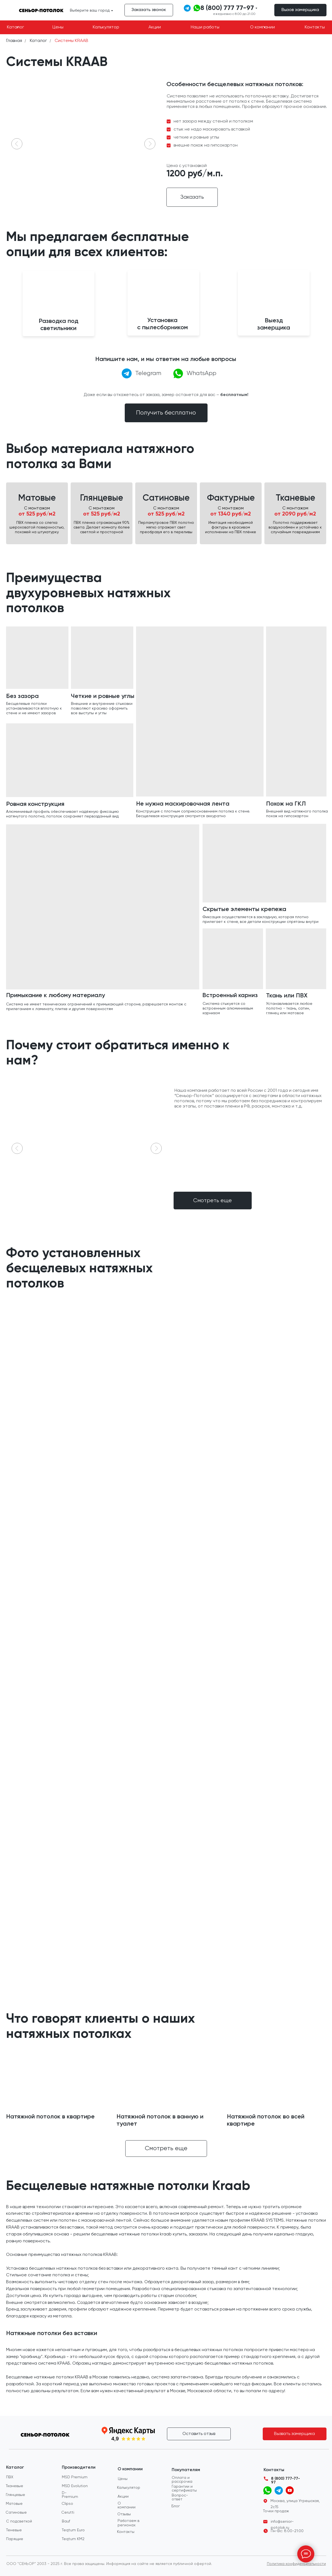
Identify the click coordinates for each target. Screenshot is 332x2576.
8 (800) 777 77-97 (227, 8)
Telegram (148, 373)
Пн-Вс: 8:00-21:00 (287, 2531)
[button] (300, 10)
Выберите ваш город (90, 10)
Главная (14, 41)
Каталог (38, 41)
